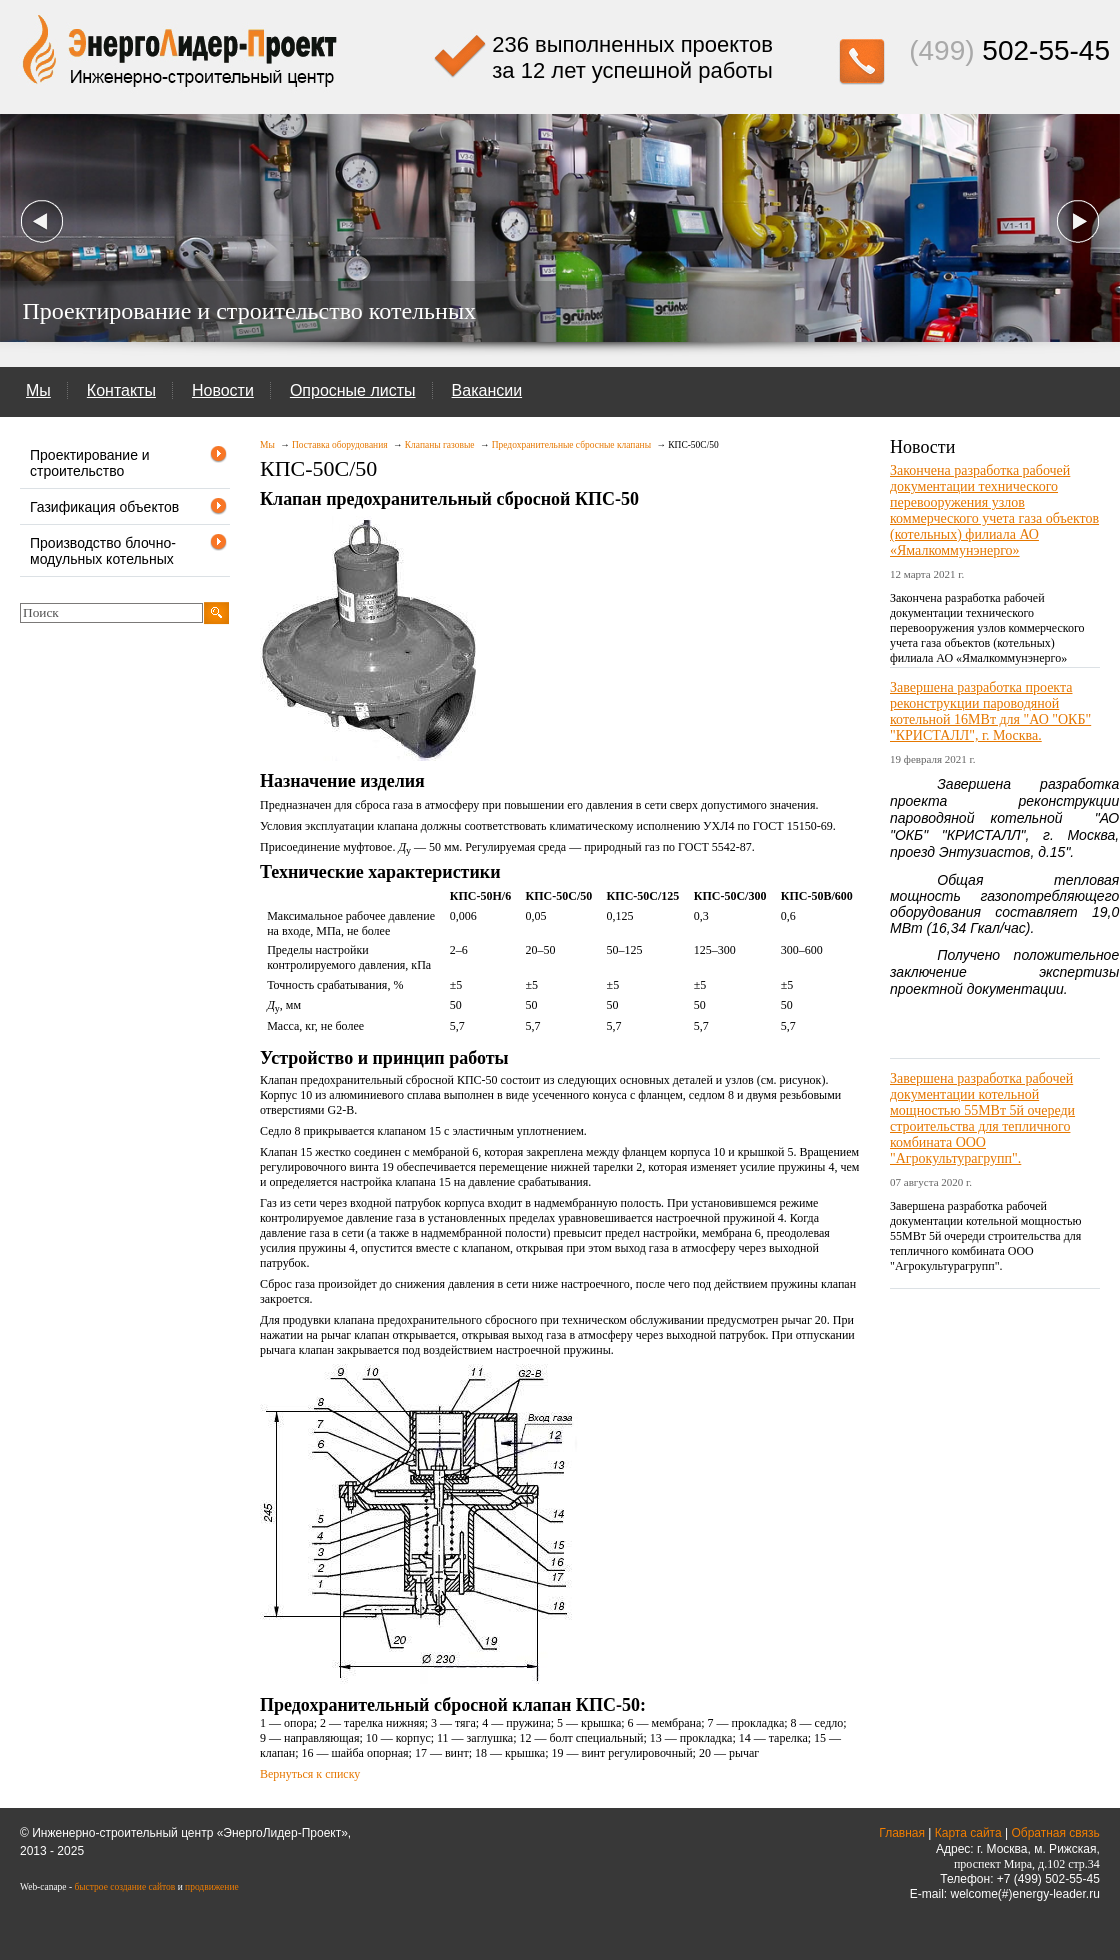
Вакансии (487, 390)
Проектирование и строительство (129, 462)
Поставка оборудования (340, 445)
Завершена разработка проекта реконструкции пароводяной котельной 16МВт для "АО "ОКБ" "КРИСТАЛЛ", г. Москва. (990, 711)
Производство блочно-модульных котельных (129, 550)
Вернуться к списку (310, 1774)
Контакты (121, 390)
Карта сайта (968, 1833)
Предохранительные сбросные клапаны (571, 445)
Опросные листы (353, 390)
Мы (38, 390)
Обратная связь (1055, 1833)
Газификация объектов (129, 507)
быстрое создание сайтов (124, 1887)
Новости (223, 390)
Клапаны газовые (440, 445)
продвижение (212, 1887)
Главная (902, 1833)
